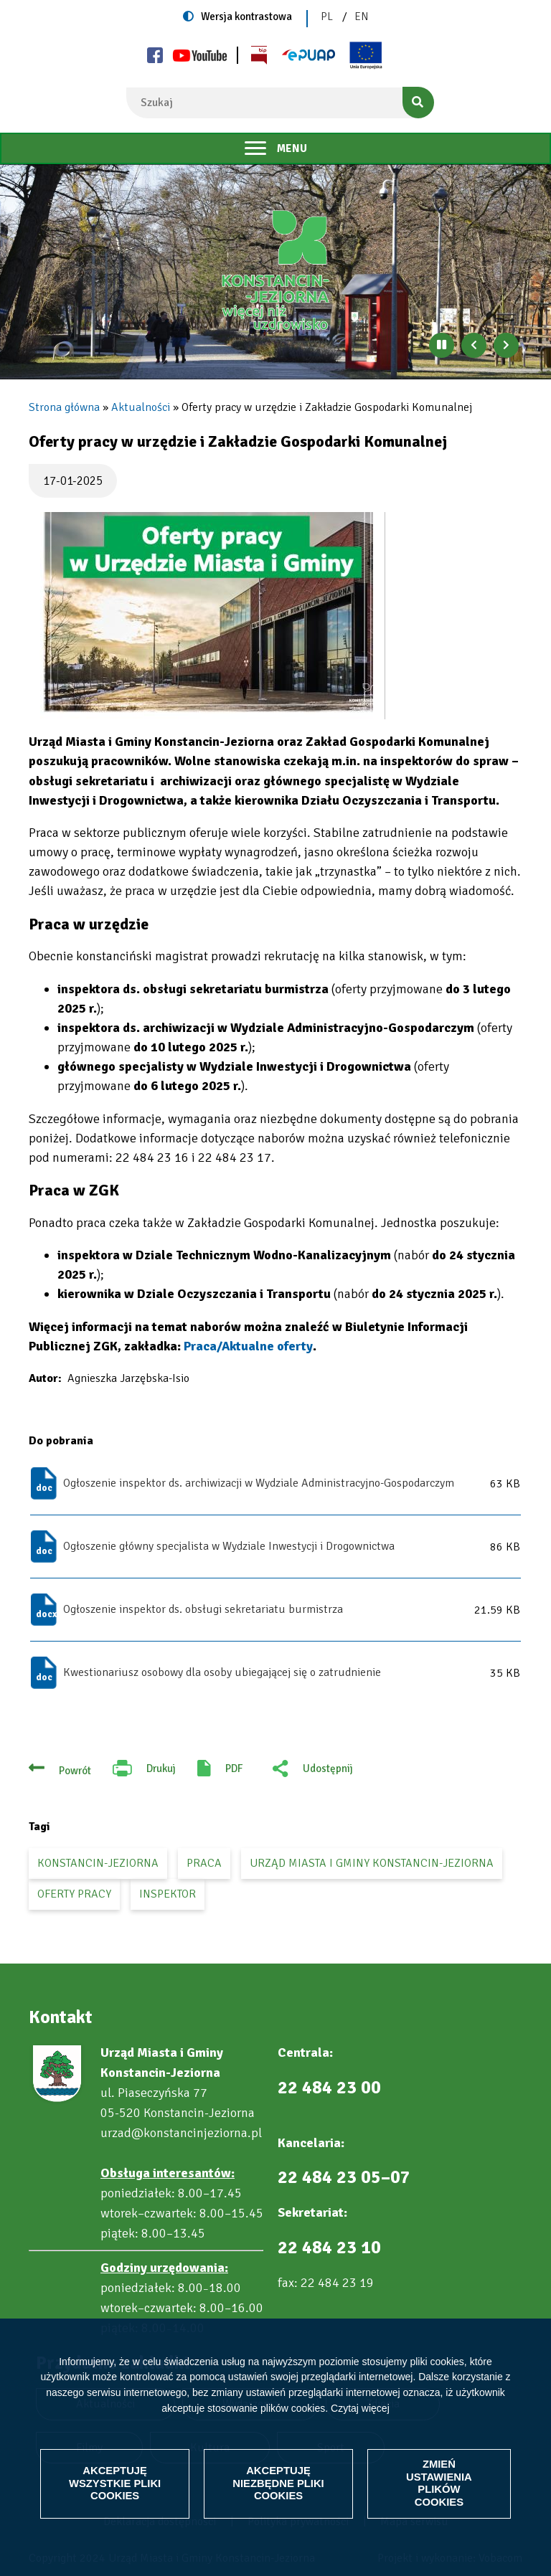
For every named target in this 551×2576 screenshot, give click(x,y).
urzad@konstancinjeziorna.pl (181, 2133)
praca (204, 1863)
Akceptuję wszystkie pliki (114, 2483)
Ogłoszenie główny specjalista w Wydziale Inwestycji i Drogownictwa (229, 1546)
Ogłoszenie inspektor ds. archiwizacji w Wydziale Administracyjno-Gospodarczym (258, 1483)
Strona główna (64, 407)
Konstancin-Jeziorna (98, 1863)
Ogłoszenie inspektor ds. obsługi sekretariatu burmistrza (203, 1609)
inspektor (167, 1894)
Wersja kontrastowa (246, 16)
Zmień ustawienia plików (438, 2483)
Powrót (75, 1770)
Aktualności (140, 407)
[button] (207, 615)
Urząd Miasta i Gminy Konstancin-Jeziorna (372, 1863)
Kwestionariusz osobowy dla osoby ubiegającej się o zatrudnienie (222, 1672)
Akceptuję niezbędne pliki (278, 2483)
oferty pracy (74, 1894)
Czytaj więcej (360, 2407)
